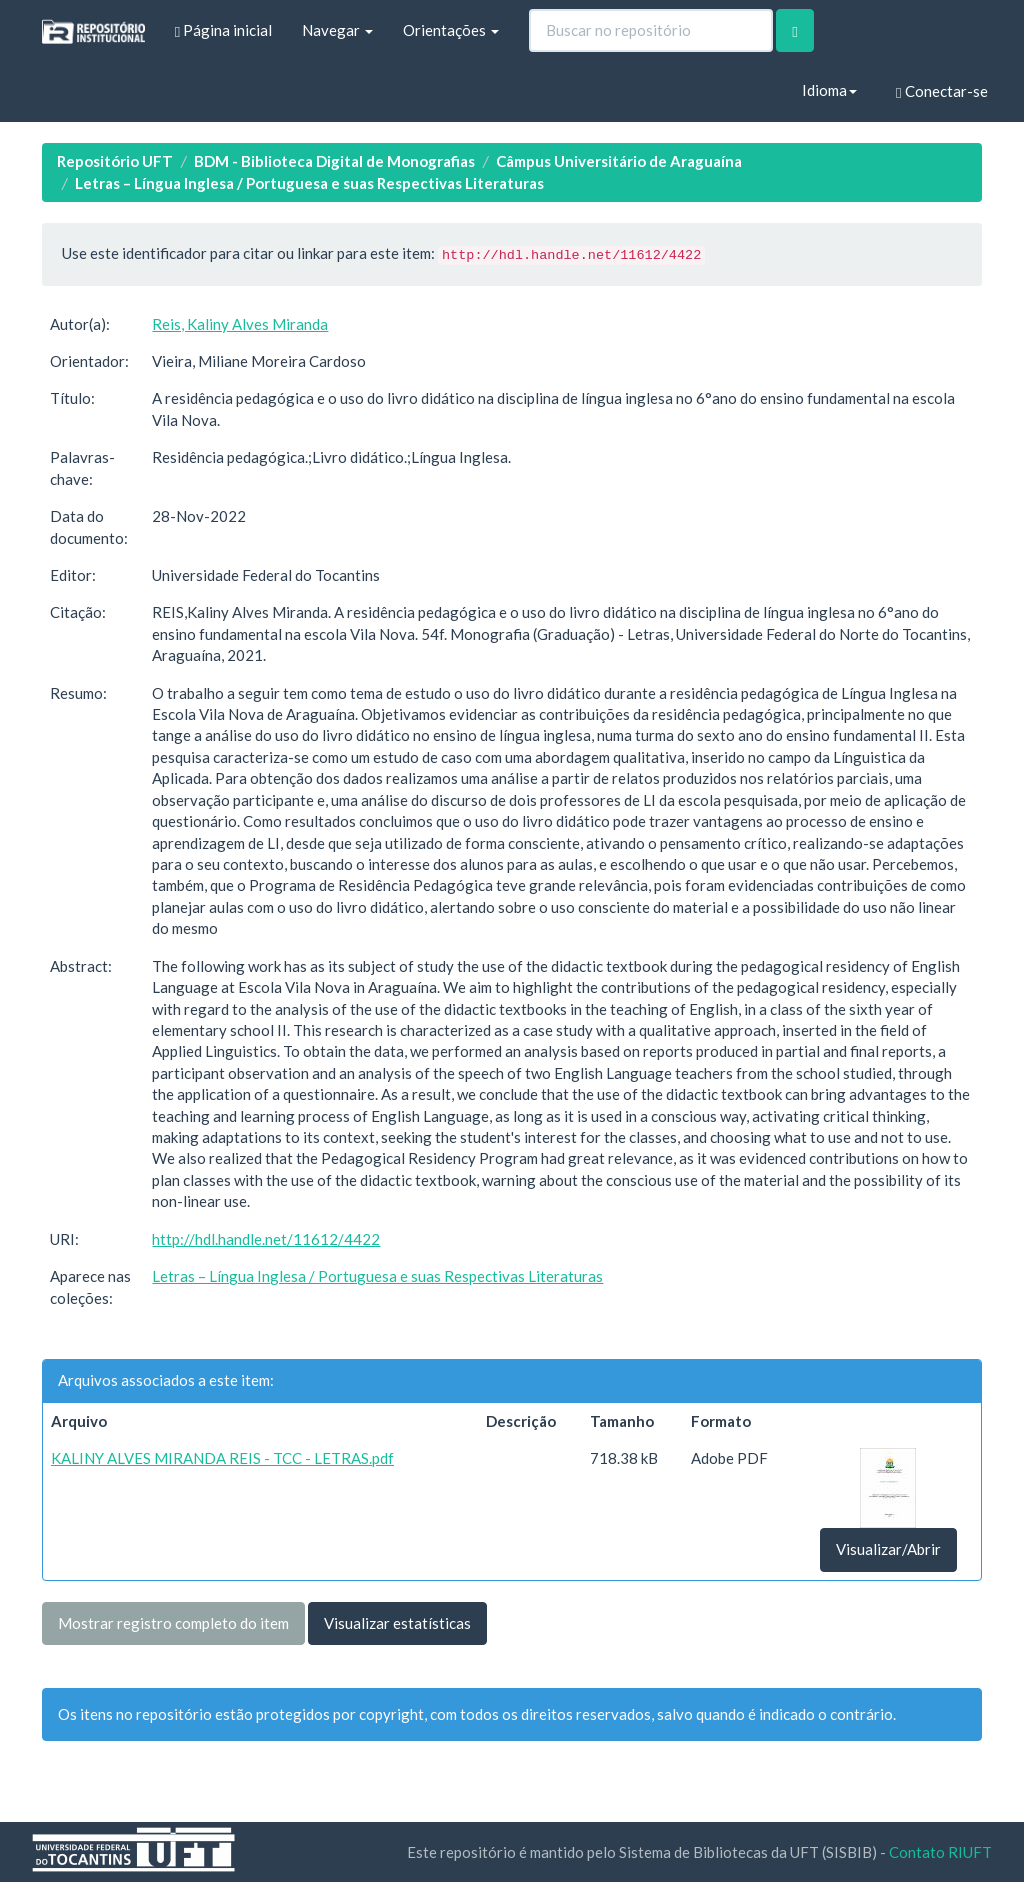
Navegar (337, 30)
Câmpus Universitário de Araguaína (619, 161)
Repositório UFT (115, 161)
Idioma (829, 90)
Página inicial (223, 30)
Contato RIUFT (940, 1852)
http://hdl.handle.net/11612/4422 (266, 1239)
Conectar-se (941, 91)
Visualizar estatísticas (397, 1623)
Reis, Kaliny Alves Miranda (240, 324)
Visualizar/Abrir (888, 1549)
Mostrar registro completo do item (173, 1623)
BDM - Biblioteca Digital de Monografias (334, 161)
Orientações (451, 30)
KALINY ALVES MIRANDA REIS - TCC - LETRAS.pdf (222, 1458)
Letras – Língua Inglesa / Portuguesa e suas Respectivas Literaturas (309, 183)
